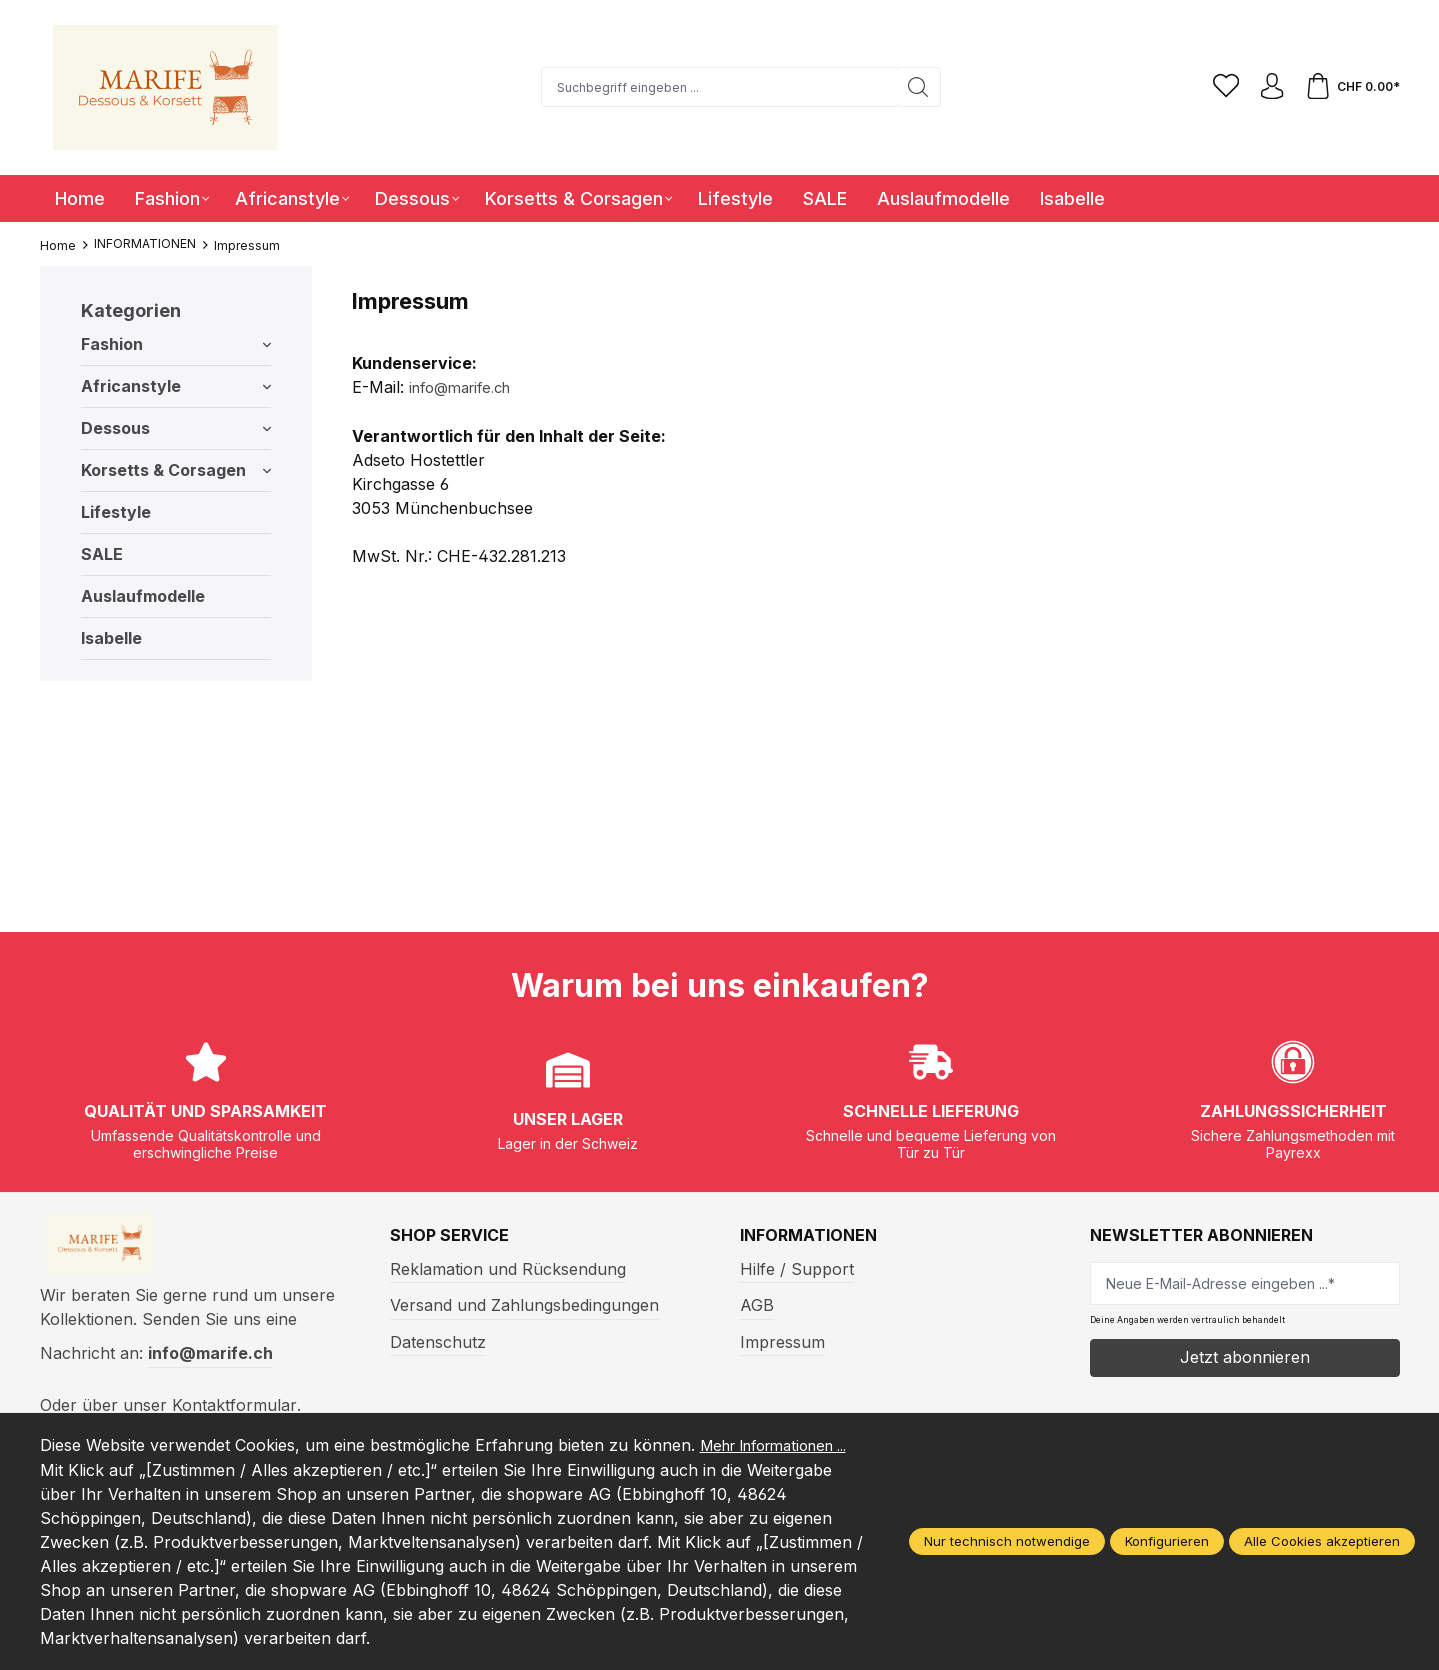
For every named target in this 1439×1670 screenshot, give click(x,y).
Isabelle (111, 638)
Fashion (176, 344)
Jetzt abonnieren (1245, 1357)
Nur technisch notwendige (1007, 1542)
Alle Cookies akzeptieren (1322, 1542)
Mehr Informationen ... (125, 1470)
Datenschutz (438, 1342)
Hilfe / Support (797, 1269)
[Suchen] (913, 87)
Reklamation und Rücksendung (508, 1269)
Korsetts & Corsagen (176, 470)
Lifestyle (116, 512)
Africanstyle (176, 386)
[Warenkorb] (1351, 87)
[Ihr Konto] (1267, 87)
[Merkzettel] (1217, 87)
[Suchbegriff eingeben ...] (714, 87)
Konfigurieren (1167, 1542)
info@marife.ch (466, 387)
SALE (102, 554)
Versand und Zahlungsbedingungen (524, 1305)
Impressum (782, 1342)
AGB (757, 1305)
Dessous (176, 428)
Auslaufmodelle (143, 596)
